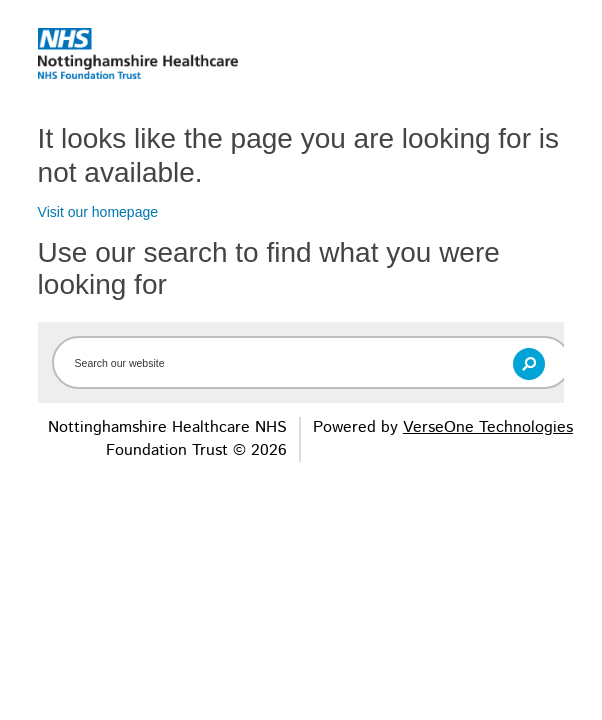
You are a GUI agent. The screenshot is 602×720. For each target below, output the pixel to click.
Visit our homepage (98, 212)
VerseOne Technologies (488, 427)
